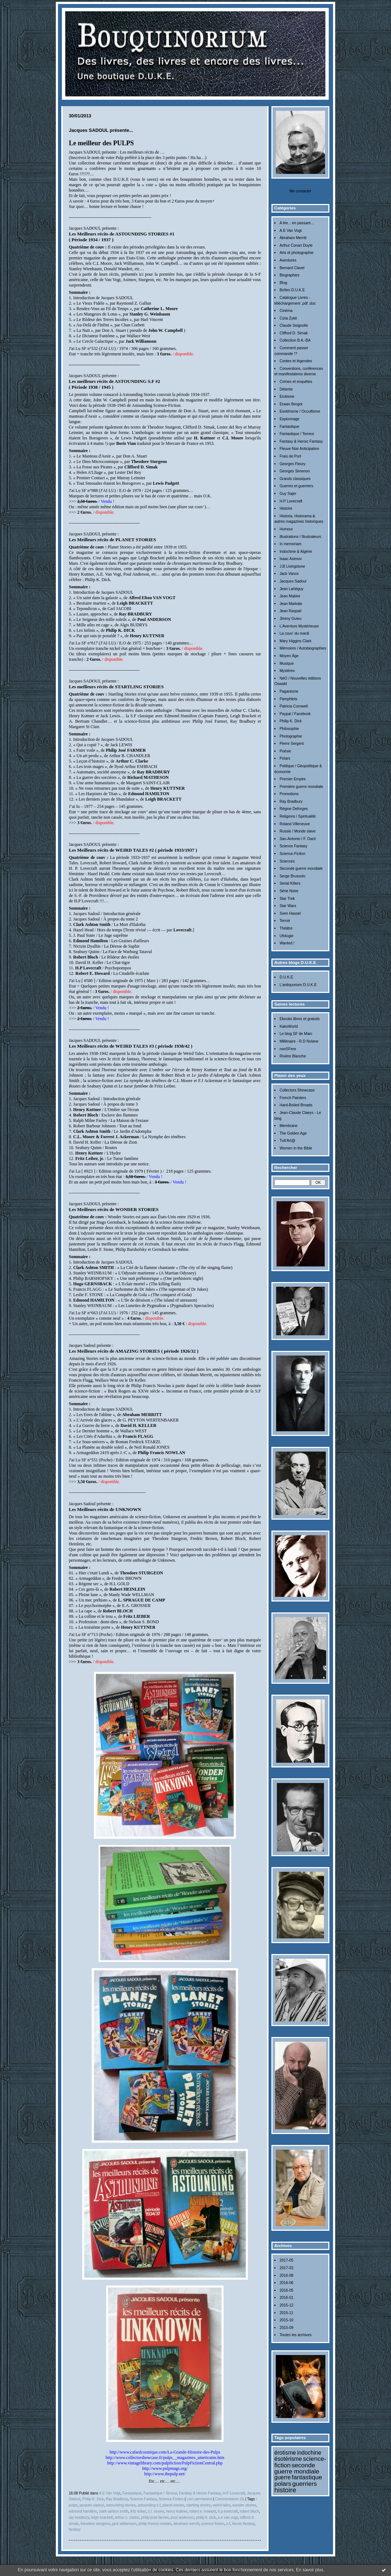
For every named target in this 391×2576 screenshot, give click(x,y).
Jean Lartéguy (291, 589)
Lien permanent (199, 2499)
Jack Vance (289, 574)
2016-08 (286, 2276)
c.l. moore (156, 2511)
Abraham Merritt (293, 238)
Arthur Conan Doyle (295, 245)
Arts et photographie (296, 253)
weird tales (221, 2505)
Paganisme (288, 691)
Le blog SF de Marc (295, 1034)
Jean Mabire (289, 596)
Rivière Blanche (292, 1056)
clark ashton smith (113, 2511)
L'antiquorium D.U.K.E (297, 985)
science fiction (212, 2524)
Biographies (289, 275)
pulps (73, 2505)
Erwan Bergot (290, 404)
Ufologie (286, 936)
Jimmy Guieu (290, 619)
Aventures (287, 260)
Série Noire (288, 891)
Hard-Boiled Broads (295, 1105)
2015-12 (286, 2305)
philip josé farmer (155, 2517)
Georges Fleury (292, 464)
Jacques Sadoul (292, 581)
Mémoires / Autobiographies (302, 648)
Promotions (289, 794)
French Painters (292, 1098)
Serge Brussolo (292, 876)
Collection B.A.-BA (294, 340)
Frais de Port (290, 456)
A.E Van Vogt (290, 231)
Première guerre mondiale (301, 787)
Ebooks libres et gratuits (299, 1019)
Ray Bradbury (291, 801)
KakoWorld (288, 1026)
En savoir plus (309, 2569)
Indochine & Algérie (295, 552)
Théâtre (285, 928)
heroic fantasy (243, 2524)
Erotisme (286, 396)
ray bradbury (79, 2517)
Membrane (288, 1126)
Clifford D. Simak (293, 333)
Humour (286, 529)
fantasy (75, 2529)
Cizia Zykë (288, 318)
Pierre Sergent (291, 744)
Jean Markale (290, 604)
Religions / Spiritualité (297, 816)
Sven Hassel (289, 913)
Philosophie (289, 729)
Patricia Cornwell (293, 706)
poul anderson (182, 2517)
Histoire (285, 508)
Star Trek (287, 899)
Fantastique (289, 427)
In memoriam (290, 544)
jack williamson (124, 2524)
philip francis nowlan (154, 2524)
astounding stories (121, 2505)
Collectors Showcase (297, 1090)
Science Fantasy (293, 846)
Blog (283, 283)
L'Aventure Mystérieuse (299, 626)
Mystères (287, 671)
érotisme (285, 2453)
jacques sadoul (92, 2505)
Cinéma (285, 311)
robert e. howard (202, 2511)
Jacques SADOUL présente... (101, 130)
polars (282, 2483)
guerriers (304, 2483)
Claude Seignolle (293, 325)
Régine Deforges (293, 809)
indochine (309, 2453)
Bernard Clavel (291, 268)
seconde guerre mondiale (296, 2468)
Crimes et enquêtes (295, 382)
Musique (286, 663)
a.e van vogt (228, 2517)
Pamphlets (288, 699)
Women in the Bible (295, 1148)
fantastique (307, 2477)
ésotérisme (288, 2459)
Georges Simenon (294, 471)
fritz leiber (138, 2511)
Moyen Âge (289, 656)
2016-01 (286, 2298)
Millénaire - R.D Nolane (298, 1041)
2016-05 (286, 2290)
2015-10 (286, 2320)
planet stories (173, 2505)
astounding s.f (149, 2505)
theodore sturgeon (95, 2524)
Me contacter (300, 191)
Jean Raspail (290, 611)
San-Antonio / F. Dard (297, 839)
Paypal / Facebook (295, 714)
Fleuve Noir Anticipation (299, 449)
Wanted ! (286, 943)
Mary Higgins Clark (295, 641)
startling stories (198, 2505)
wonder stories (244, 2505)
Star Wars (287, 906)
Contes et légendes (295, 361)
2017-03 (286, 2268)
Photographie (290, 736)
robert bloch (249, 2511)
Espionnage (289, 419)
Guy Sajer (287, 494)
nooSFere (287, 1049)
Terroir (284, 921)
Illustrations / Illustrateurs (300, 537)
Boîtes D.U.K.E (292, 290)
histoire (285, 2490)
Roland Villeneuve (294, 824)
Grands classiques (294, 479)
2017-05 (286, 2260)
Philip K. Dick (290, 721)
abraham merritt (186, 2524)
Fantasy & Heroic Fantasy (301, 441)
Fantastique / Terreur (296, 434)
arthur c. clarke (127, 2517)
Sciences (287, 861)
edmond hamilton (83, 2511)
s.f (228, 2524)
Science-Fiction (292, 854)
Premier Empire (292, 779)
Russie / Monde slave (297, 831)
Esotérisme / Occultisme (299, 411)
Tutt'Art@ (287, 1141)
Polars (284, 758)
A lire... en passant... (296, 223)
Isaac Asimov (290, 559)
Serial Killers (289, 883)
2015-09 (286, 2328)
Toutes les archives (295, 2335)
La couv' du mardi (294, 633)
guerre (282, 2477)
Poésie (285, 751)
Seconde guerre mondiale (301, 869)
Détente (285, 389)
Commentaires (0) (229, 2499)
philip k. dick (206, 2517)
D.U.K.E (286, 977)
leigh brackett (102, 2517)
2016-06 (286, 2283)
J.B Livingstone (292, 566)
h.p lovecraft (228, 2511)
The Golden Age (293, 1133)
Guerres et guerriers (296, 486)
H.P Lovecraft (290, 501)
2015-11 (286, 2313)
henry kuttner (176, 2511)
